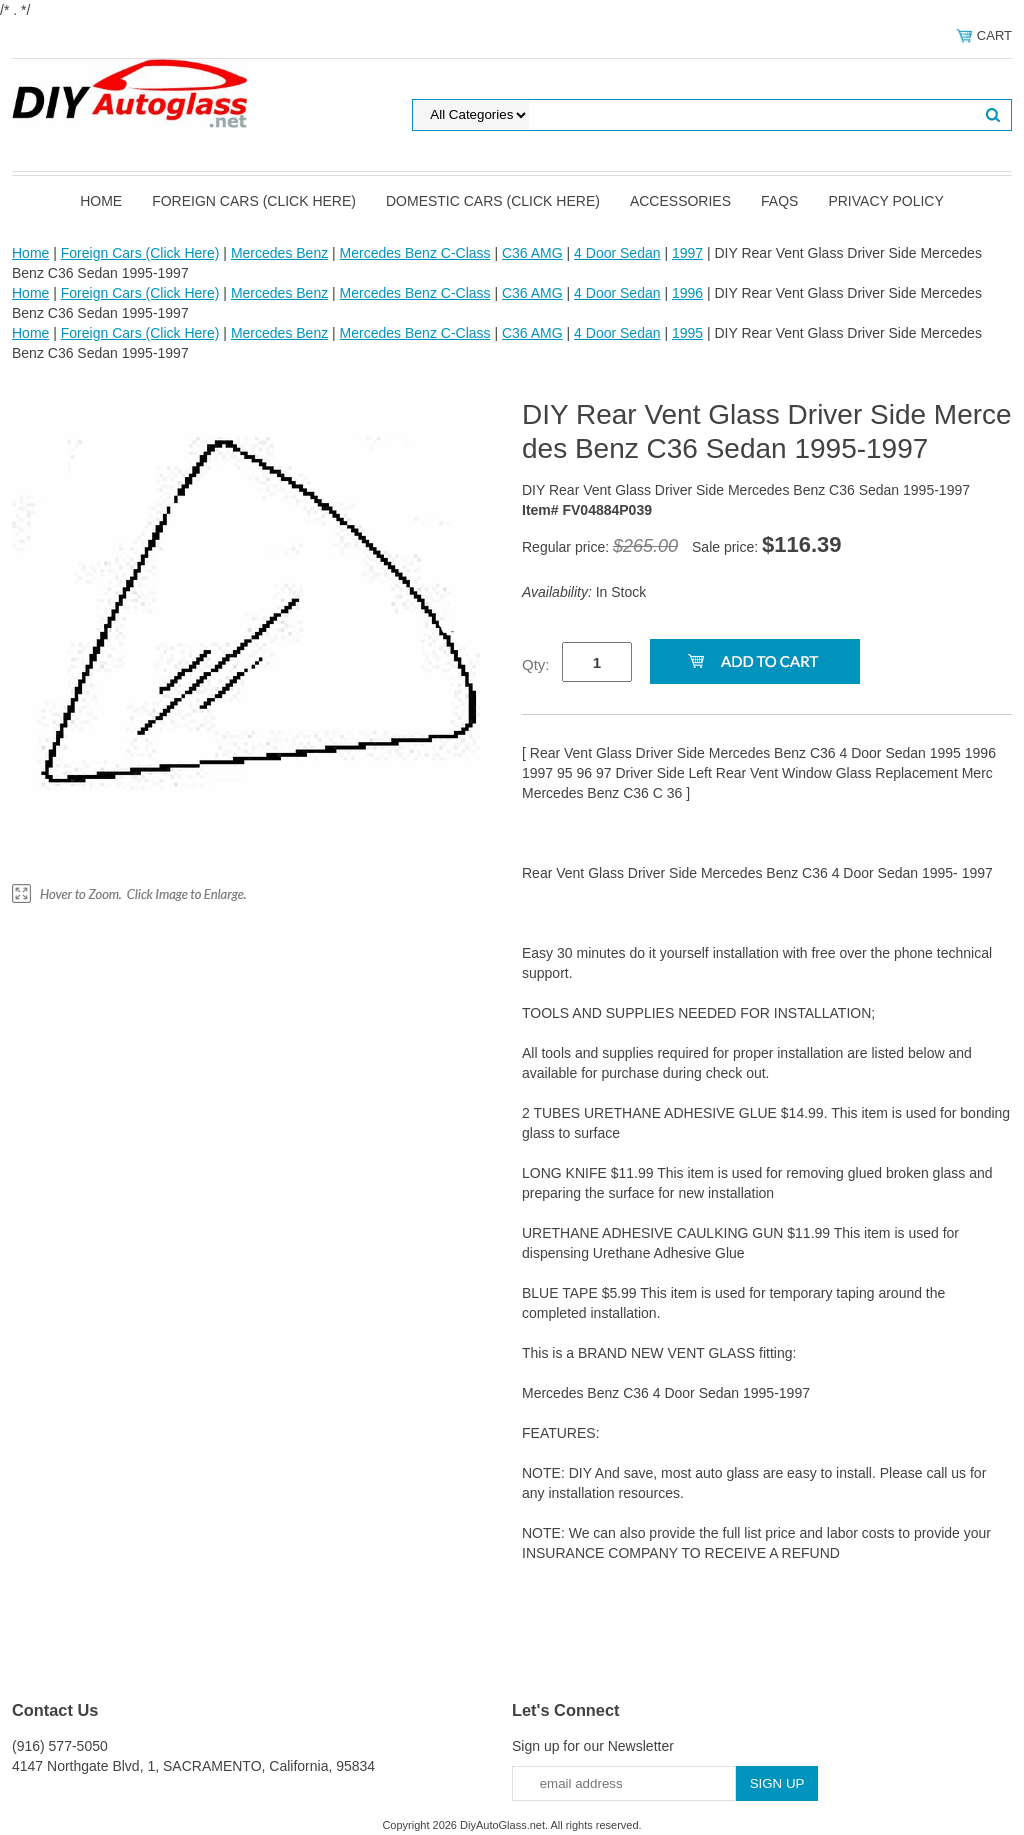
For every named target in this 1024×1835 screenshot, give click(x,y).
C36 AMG (532, 253)
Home (101, 201)
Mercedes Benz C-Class (415, 253)
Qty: (536, 664)
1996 (687, 293)
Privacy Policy (885, 201)
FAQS (779, 201)
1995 (687, 333)
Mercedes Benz (279, 253)
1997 (687, 253)
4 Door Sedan (617, 253)
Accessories (680, 201)
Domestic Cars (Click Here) (493, 201)
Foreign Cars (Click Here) (254, 201)
